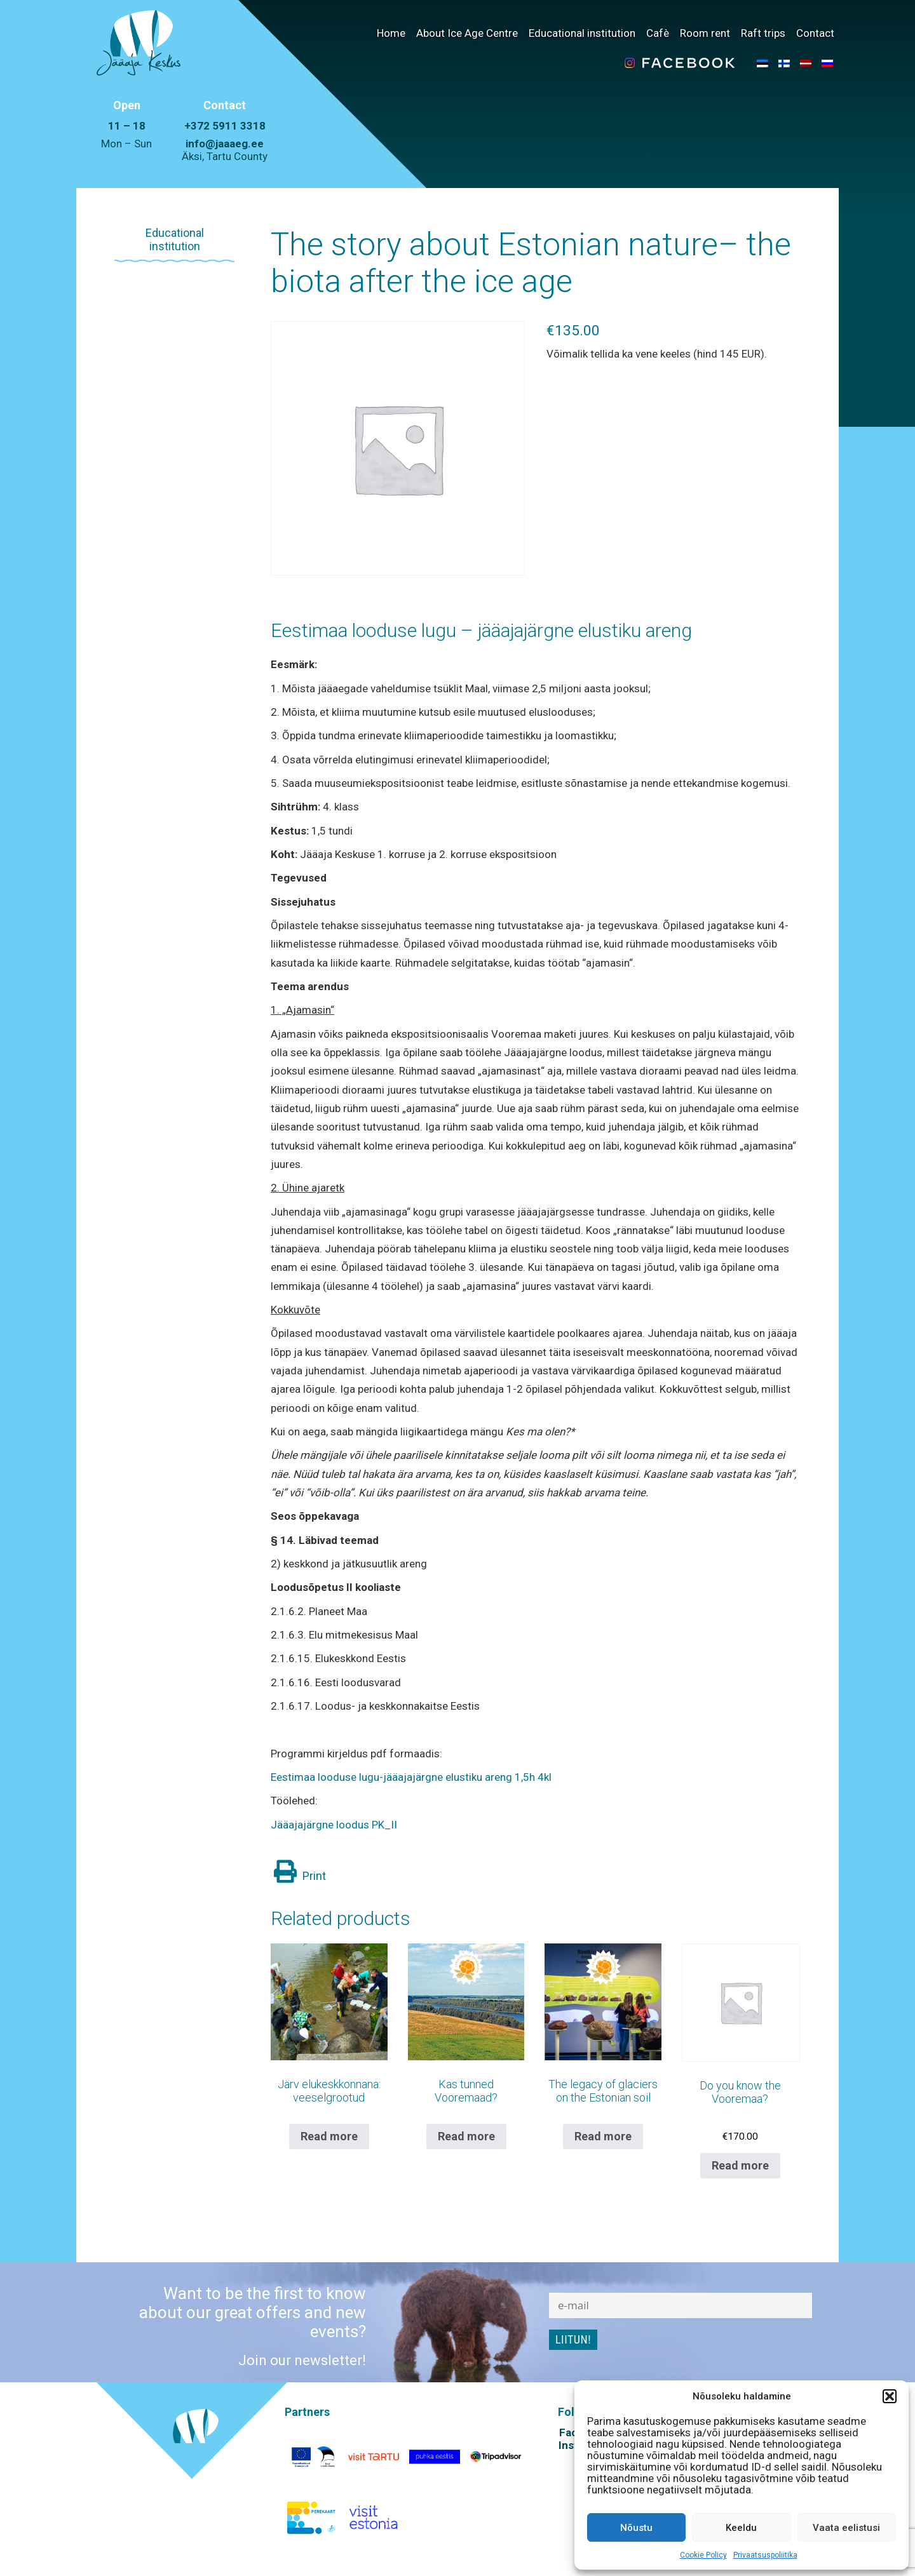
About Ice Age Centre (467, 33)
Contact (815, 33)
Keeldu (741, 2527)
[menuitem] (762, 63)
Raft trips (763, 33)
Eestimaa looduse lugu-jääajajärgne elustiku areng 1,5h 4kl (411, 1777)
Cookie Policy (703, 2555)
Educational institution (582, 33)
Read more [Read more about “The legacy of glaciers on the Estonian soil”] (603, 2136)
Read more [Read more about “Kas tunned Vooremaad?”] (466, 2136)
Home (391, 33)
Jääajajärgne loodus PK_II (334, 1824)
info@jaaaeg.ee (225, 143)
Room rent (705, 33)
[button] (889, 2396)
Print (300, 1875)
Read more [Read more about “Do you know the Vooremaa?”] (740, 2165)
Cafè (657, 33)
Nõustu (636, 2527)
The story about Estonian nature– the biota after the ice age (531, 263)
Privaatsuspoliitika (765, 2555)
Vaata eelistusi (846, 2527)
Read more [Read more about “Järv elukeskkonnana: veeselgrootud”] (329, 2136)
